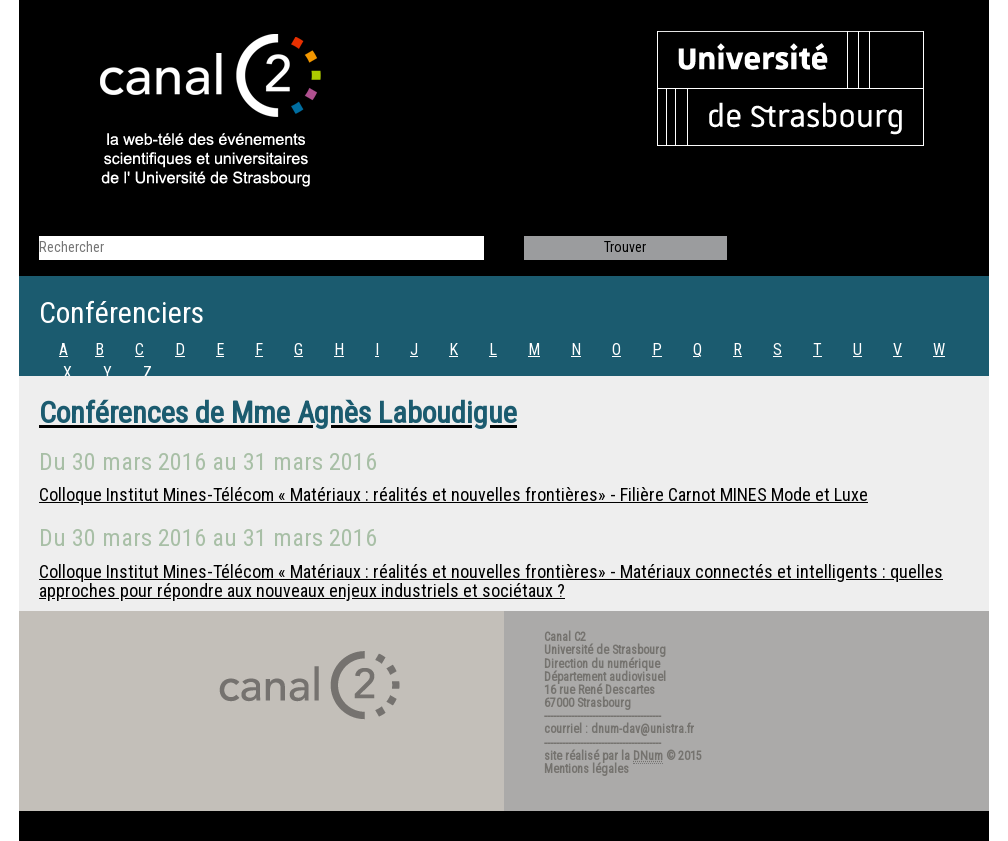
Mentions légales (586, 769)
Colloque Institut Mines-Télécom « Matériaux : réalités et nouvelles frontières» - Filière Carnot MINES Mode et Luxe (453, 494)
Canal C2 (565, 637)
